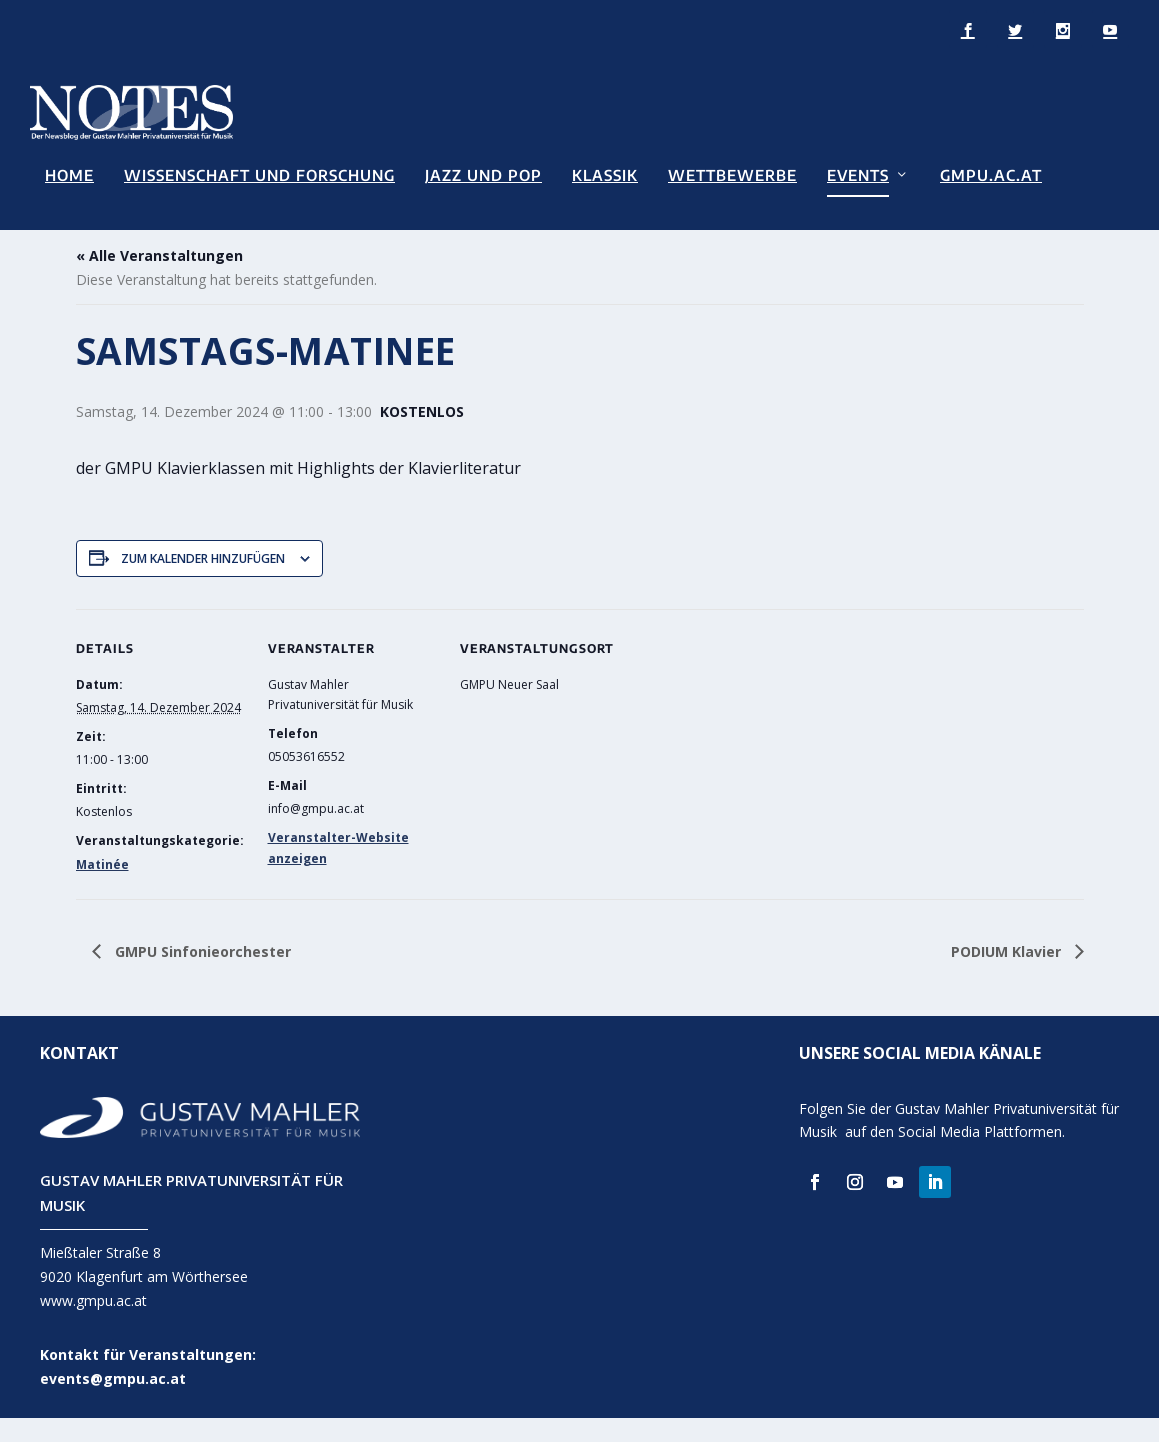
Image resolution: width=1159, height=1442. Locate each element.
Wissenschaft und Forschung (259, 174)
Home (69, 174)
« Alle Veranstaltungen (159, 279)
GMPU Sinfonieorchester (201, 974)
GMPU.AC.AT (991, 174)
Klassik (605, 174)
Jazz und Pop (483, 174)
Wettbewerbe (732, 174)
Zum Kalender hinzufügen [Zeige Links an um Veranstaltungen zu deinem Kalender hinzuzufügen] (203, 581)
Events (858, 174)
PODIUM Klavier (1008, 974)
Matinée (102, 888)
